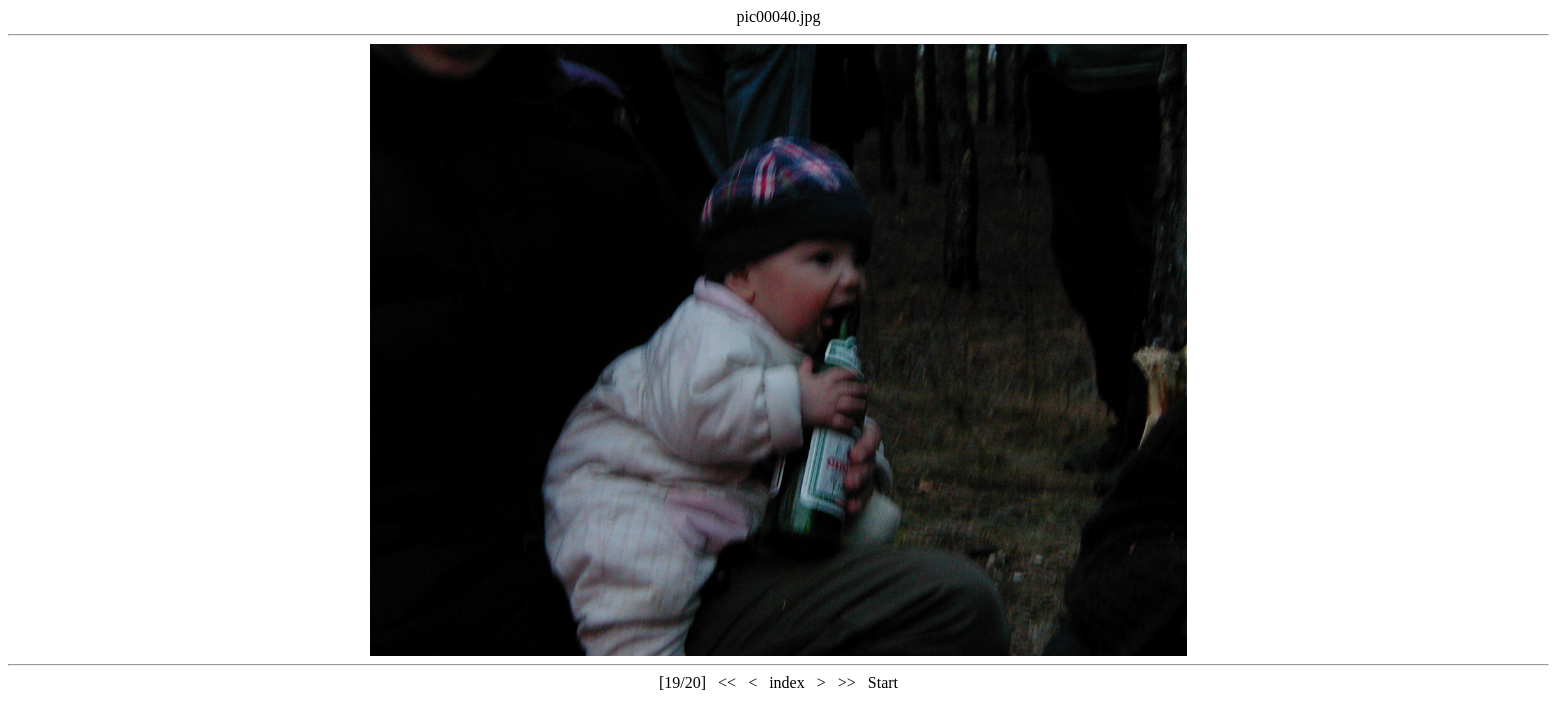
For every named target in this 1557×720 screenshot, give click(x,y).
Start (883, 682)
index (787, 682)
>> (847, 682)
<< (727, 682)
